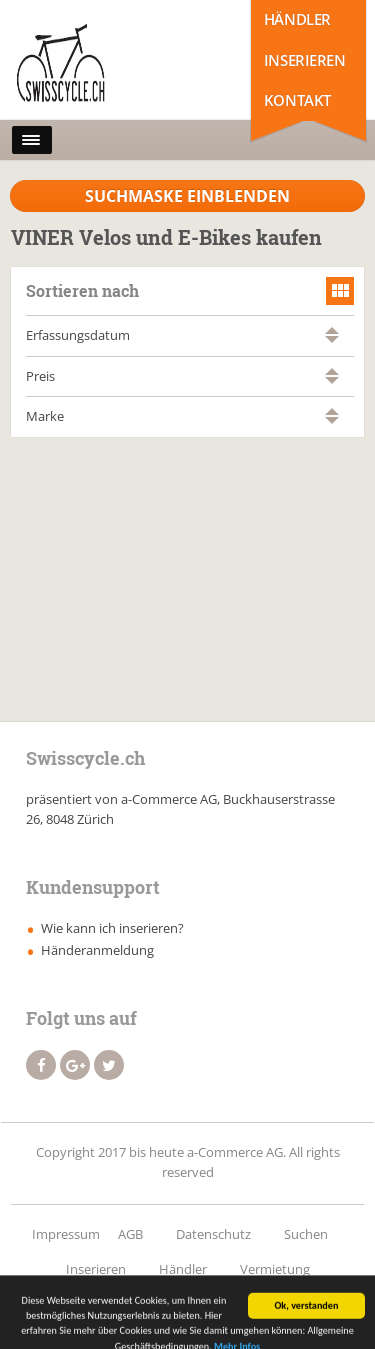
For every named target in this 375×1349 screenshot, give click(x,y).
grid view (340, 291)
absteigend (332, 339)
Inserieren (305, 60)
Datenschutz (213, 1234)
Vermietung (275, 1269)
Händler (297, 19)
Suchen (306, 1234)
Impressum (66, 1234)
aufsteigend (332, 330)
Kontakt (297, 100)
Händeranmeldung (97, 950)
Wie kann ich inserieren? (112, 928)
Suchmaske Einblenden (187, 196)
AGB (130, 1234)
